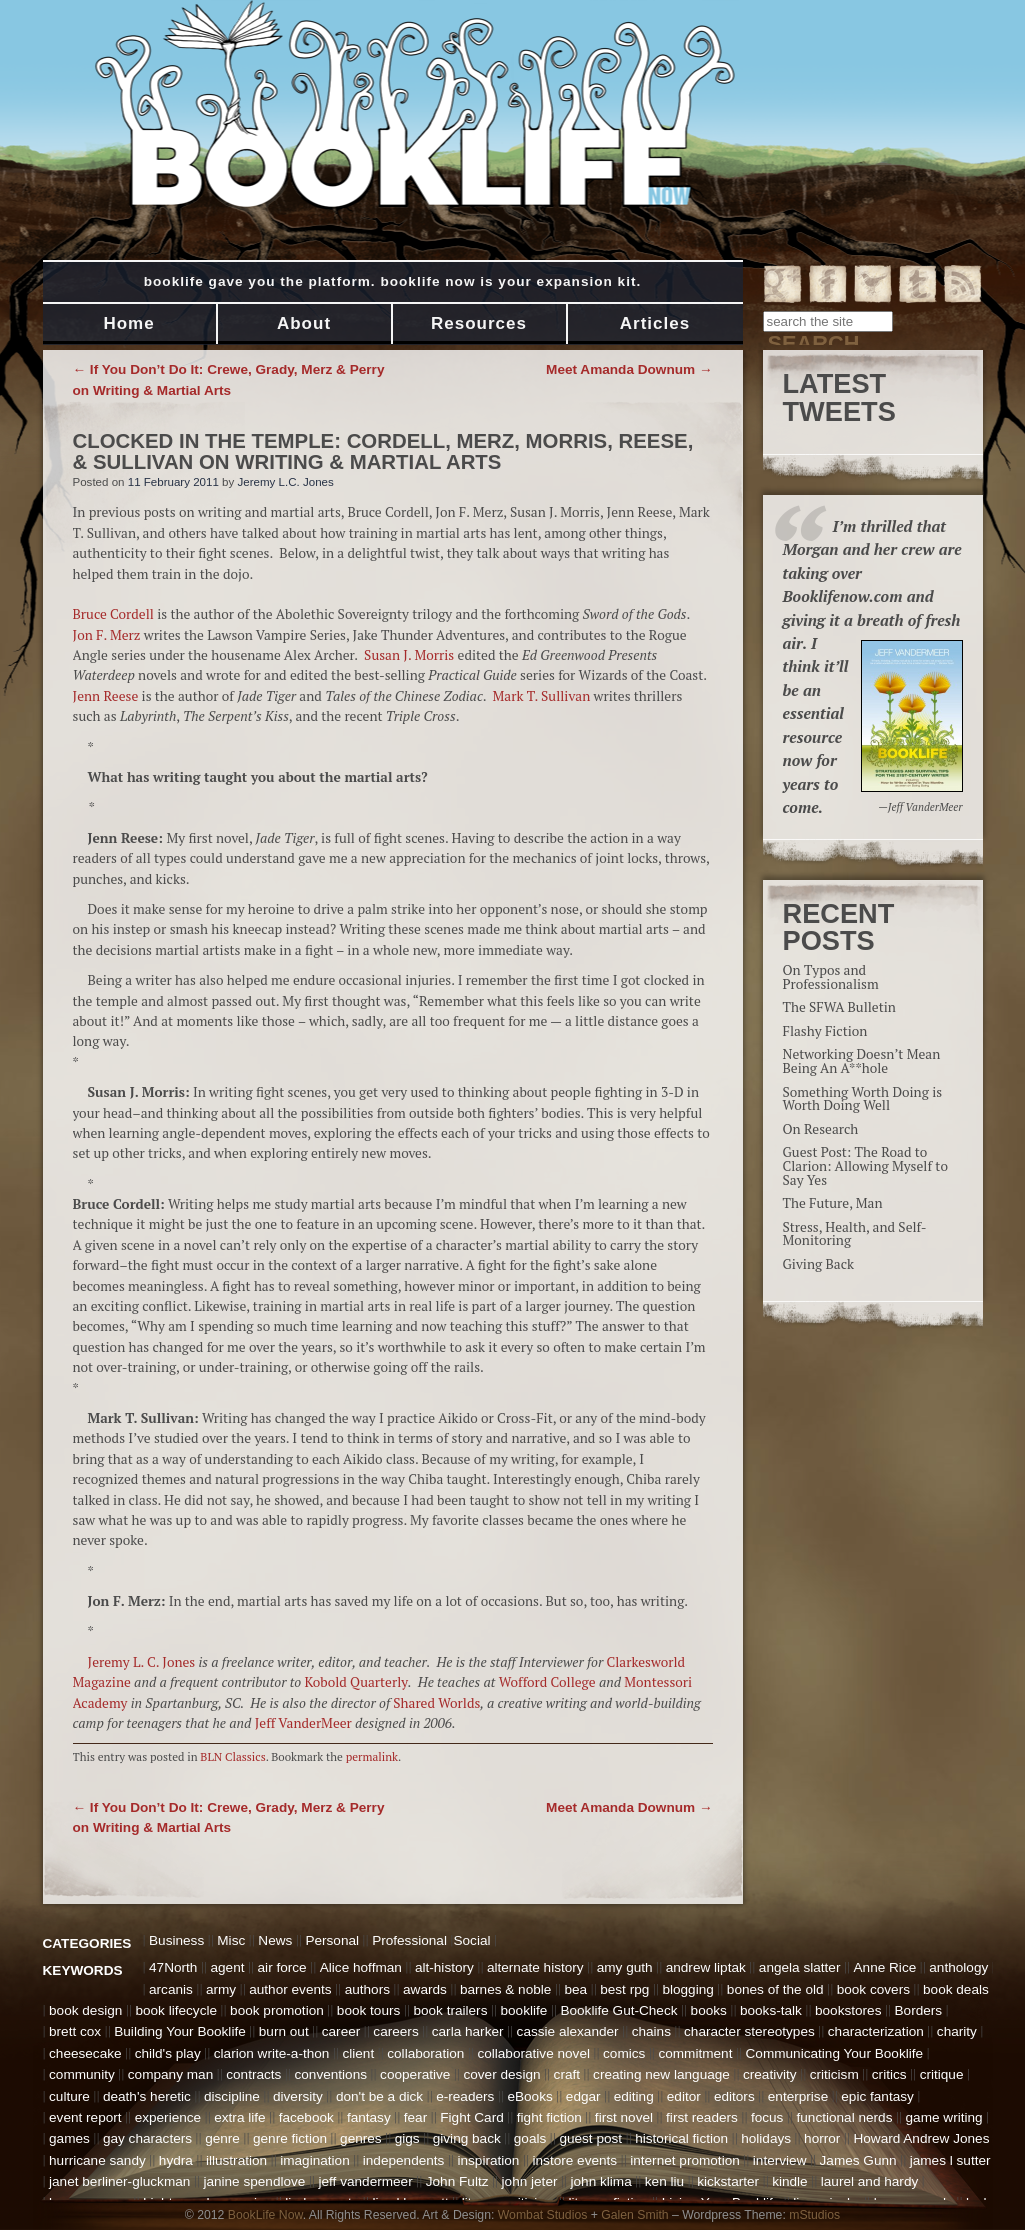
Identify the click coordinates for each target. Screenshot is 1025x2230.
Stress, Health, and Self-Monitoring (855, 1234)
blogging (687, 1989)
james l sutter (950, 2160)
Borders (919, 2010)
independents (404, 2160)
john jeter (530, 2181)
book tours (368, 2010)
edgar (583, 2096)
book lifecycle (176, 2010)
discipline (232, 2096)
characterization (876, 2031)
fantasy (369, 2117)
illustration (236, 2160)
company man (170, 2074)
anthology (958, 1967)
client (358, 2053)
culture (69, 2096)
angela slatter (800, 1967)
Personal (332, 1940)
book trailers (450, 2010)
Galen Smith (634, 2215)
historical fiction (681, 2138)
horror (822, 2138)
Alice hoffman (361, 1967)
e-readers (465, 2096)
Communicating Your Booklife (835, 2053)
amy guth (625, 1967)
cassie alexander (568, 2031)
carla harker (468, 2031)
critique (942, 2074)
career (341, 2031)
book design (85, 2010)
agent (227, 1967)
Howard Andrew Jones (921, 2138)
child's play (168, 2053)
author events (290, 1989)
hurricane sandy (97, 2160)
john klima (601, 2181)
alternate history (535, 1967)
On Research (821, 1129)
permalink (372, 1756)
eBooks (529, 2096)
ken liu (664, 2181)
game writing (944, 2117)
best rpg (624, 1989)
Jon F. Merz (107, 635)
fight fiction (549, 2117)
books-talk (771, 2010)
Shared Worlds (436, 1703)
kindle (790, 2181)
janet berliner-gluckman (119, 2181)
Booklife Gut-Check (618, 2010)
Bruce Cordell (113, 614)
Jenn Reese (106, 696)
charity (957, 2031)
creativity (770, 2074)
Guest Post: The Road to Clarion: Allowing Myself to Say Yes (865, 1165)
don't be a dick (379, 2096)
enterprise (798, 2096)
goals (530, 2138)
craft (567, 2074)
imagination (315, 2160)
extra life (239, 2117)
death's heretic (147, 2096)
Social (471, 1940)
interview (780, 2160)
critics (889, 2074)
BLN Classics (232, 1756)
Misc (231, 1940)
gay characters (147, 2138)
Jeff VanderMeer (305, 1723)
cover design (501, 2074)
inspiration (488, 2160)
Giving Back (819, 1264)
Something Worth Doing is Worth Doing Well (863, 1099)
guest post (590, 2138)
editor (684, 2096)
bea (575, 1989)
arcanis (171, 1989)
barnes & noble (505, 1989)
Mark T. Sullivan (542, 696)
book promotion (277, 2010)
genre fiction (290, 2138)
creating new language (661, 2074)
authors (367, 1989)
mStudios (814, 2215)
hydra (176, 2160)
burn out (284, 2031)
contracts (253, 2074)
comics (624, 2053)
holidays (766, 2138)
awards (425, 1989)
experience (168, 2117)
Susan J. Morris (409, 655)
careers (395, 2031)
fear (415, 2117)
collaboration (425, 2053)
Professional (409, 1940)
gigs (407, 2138)
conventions (330, 2074)
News (275, 1940)
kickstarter (728, 2181)
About (304, 323)
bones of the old (775, 1989)
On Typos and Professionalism (831, 977)
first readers (702, 2117)
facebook (306, 2117)
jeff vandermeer (366, 2181)
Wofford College (547, 1682)
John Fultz (457, 2181)
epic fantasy (877, 2096)
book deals (956, 1989)
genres (361, 2138)
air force (282, 1967)
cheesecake (85, 2053)
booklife (524, 2010)
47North (173, 1967)
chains (651, 2031)
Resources (479, 323)
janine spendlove (254, 2181)
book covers (873, 1989)
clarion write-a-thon (272, 2053)
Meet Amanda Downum (629, 369)
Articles (655, 323)
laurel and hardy (870, 2181)
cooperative (415, 2074)
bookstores (848, 2010)
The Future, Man (833, 1203)
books (709, 2010)
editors (734, 2096)
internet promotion (685, 2160)
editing (634, 2096)
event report (85, 2117)
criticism (834, 2074)
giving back (467, 2138)
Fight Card (471, 2117)
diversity (298, 2096)
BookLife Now (265, 2215)
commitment (695, 2053)
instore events (575, 2160)
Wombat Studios (543, 2215)
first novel (624, 2117)
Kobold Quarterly (357, 1682)
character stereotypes (749, 2031)
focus (767, 2117)
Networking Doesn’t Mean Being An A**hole (862, 1061)
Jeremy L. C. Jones (143, 1662)
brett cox (75, 2031)
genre (222, 2138)
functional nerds (844, 2117)
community (82, 2074)
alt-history (444, 1967)
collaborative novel (533, 2053)
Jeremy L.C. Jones (286, 482)
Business (176, 1940)
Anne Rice (885, 1967)
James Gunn (858, 2160)
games (69, 2138)
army (221, 1989)
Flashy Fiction (825, 1031)
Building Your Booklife (180, 2031)
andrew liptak (706, 1967)
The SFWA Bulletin (839, 1007)
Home (128, 323)
